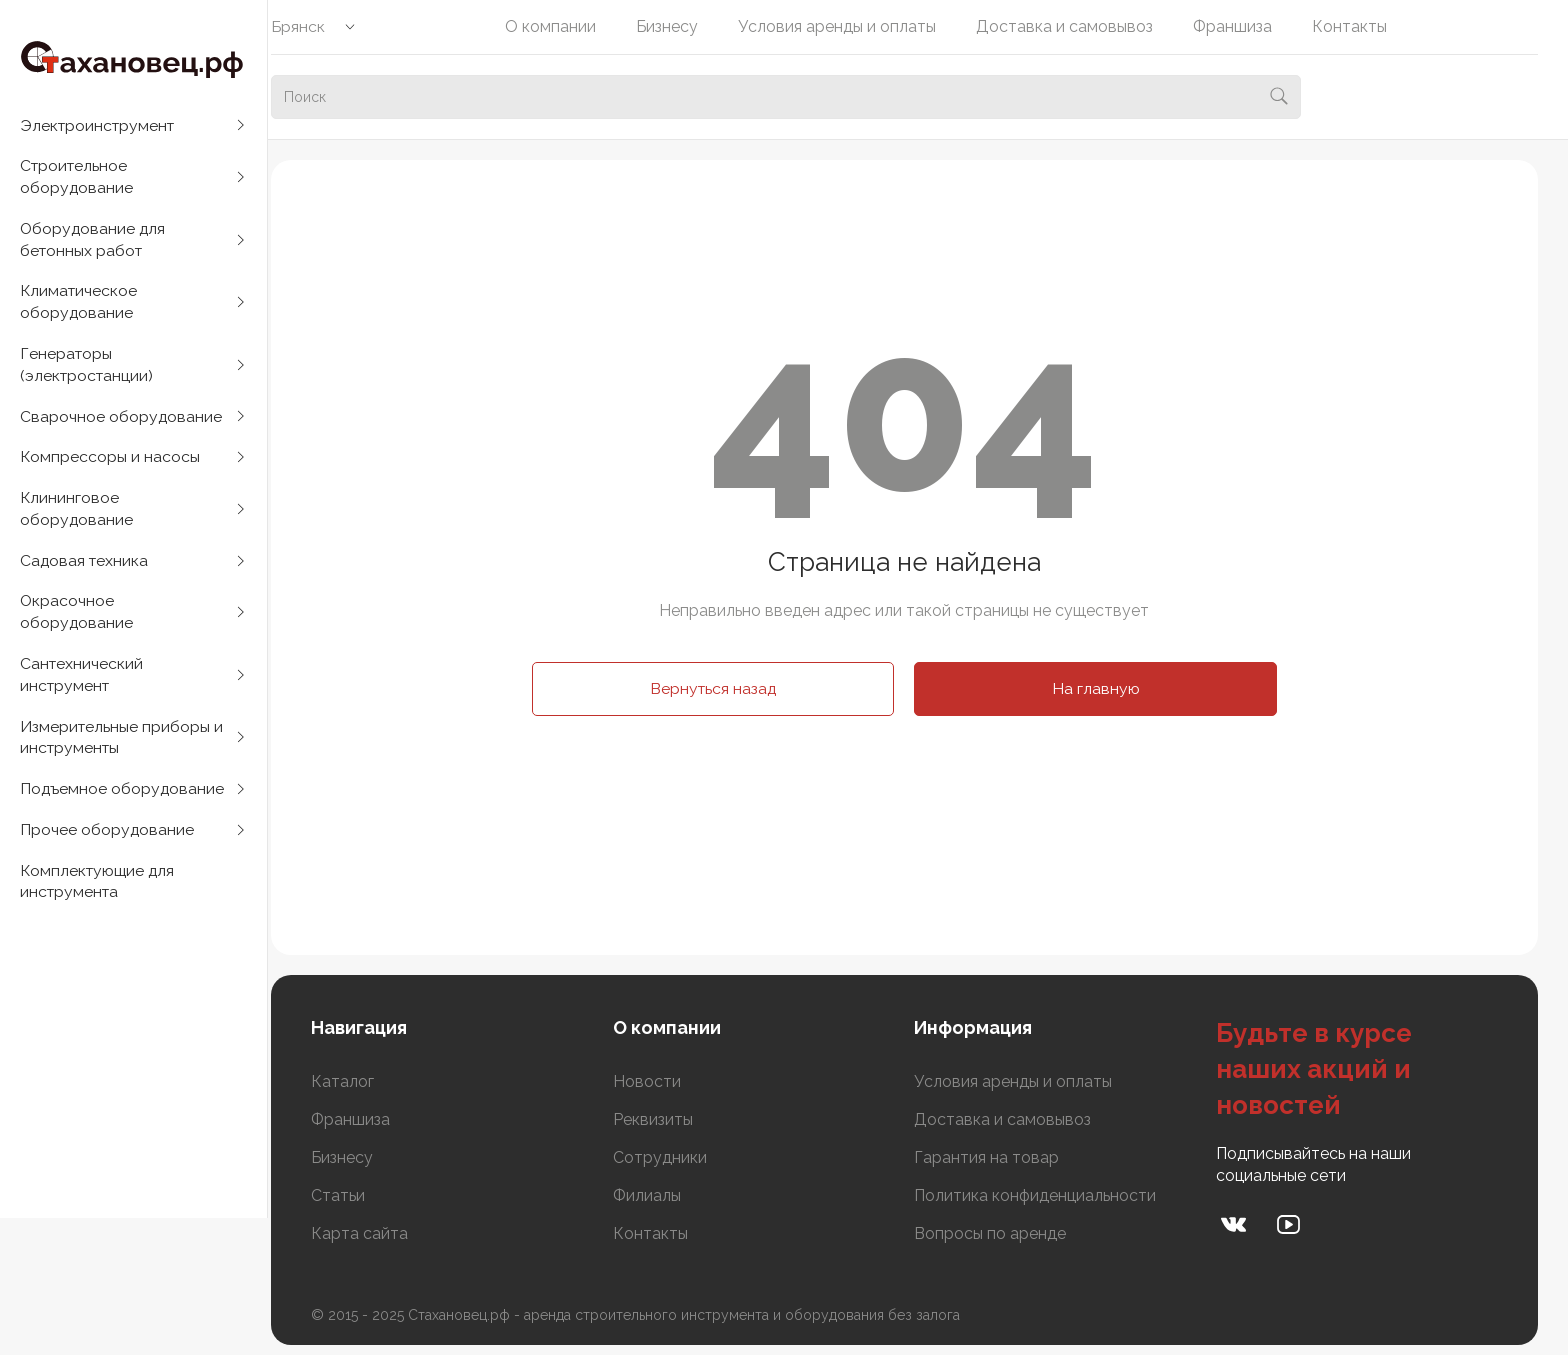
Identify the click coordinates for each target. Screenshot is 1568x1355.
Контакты (1363, 26)
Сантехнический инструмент (82, 688)
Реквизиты (673, 1119)
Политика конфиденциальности (1049, 1195)
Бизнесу (681, 26)
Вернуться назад (726, 688)
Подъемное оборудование (123, 805)
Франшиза (1246, 26)
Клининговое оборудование (77, 518)
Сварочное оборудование (121, 423)
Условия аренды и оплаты (851, 26)
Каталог (369, 1081)
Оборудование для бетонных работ (94, 242)
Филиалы (667, 1195)
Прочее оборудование (107, 847)
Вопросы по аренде (1004, 1233)
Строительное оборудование (77, 178)
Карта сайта (386, 1233)
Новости (667, 1081)
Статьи (365, 1195)
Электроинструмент (100, 125)
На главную (1109, 688)
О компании (564, 26)
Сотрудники (680, 1157)
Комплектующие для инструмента (100, 900)
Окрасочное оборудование (77, 624)
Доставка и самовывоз (1078, 26)
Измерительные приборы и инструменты (122, 752)
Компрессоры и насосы (110, 465)
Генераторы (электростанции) (88, 370)
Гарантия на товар (1000, 1157)
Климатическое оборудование (80, 306)
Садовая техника (85, 571)
